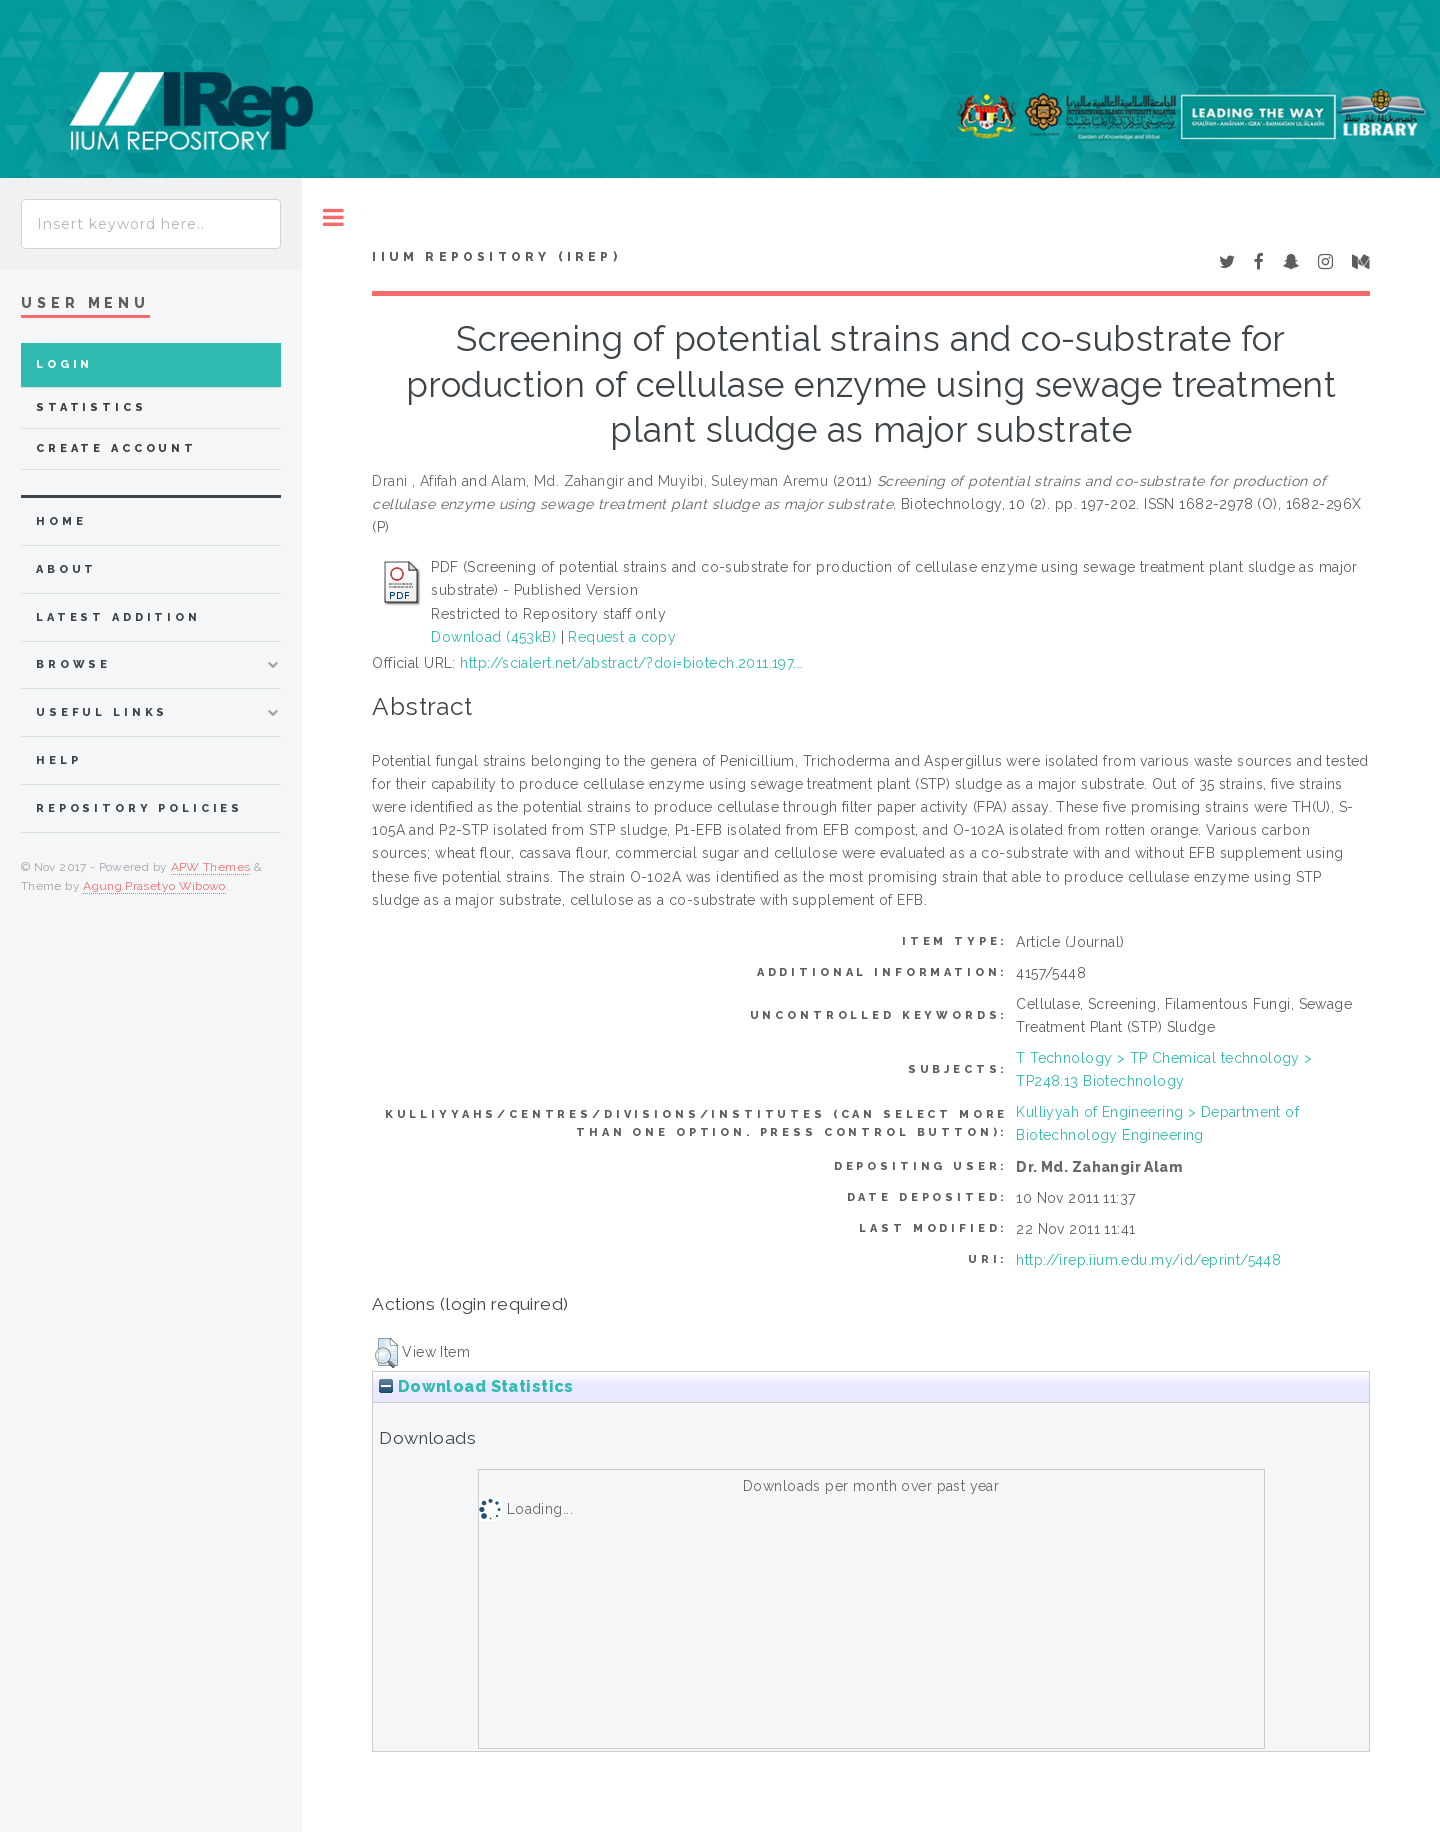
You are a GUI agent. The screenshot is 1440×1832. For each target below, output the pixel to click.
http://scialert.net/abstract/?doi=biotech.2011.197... (631, 663)
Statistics (91, 407)
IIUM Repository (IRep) (496, 257)
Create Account (116, 448)
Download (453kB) (493, 637)
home (61, 521)
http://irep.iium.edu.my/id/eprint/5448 (1148, 1260)
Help (58, 760)
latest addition (118, 617)
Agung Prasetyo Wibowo (154, 886)
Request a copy (622, 637)
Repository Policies (139, 808)
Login (64, 364)
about (66, 569)
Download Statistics (476, 1386)
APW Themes (211, 867)
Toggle (333, 217)
